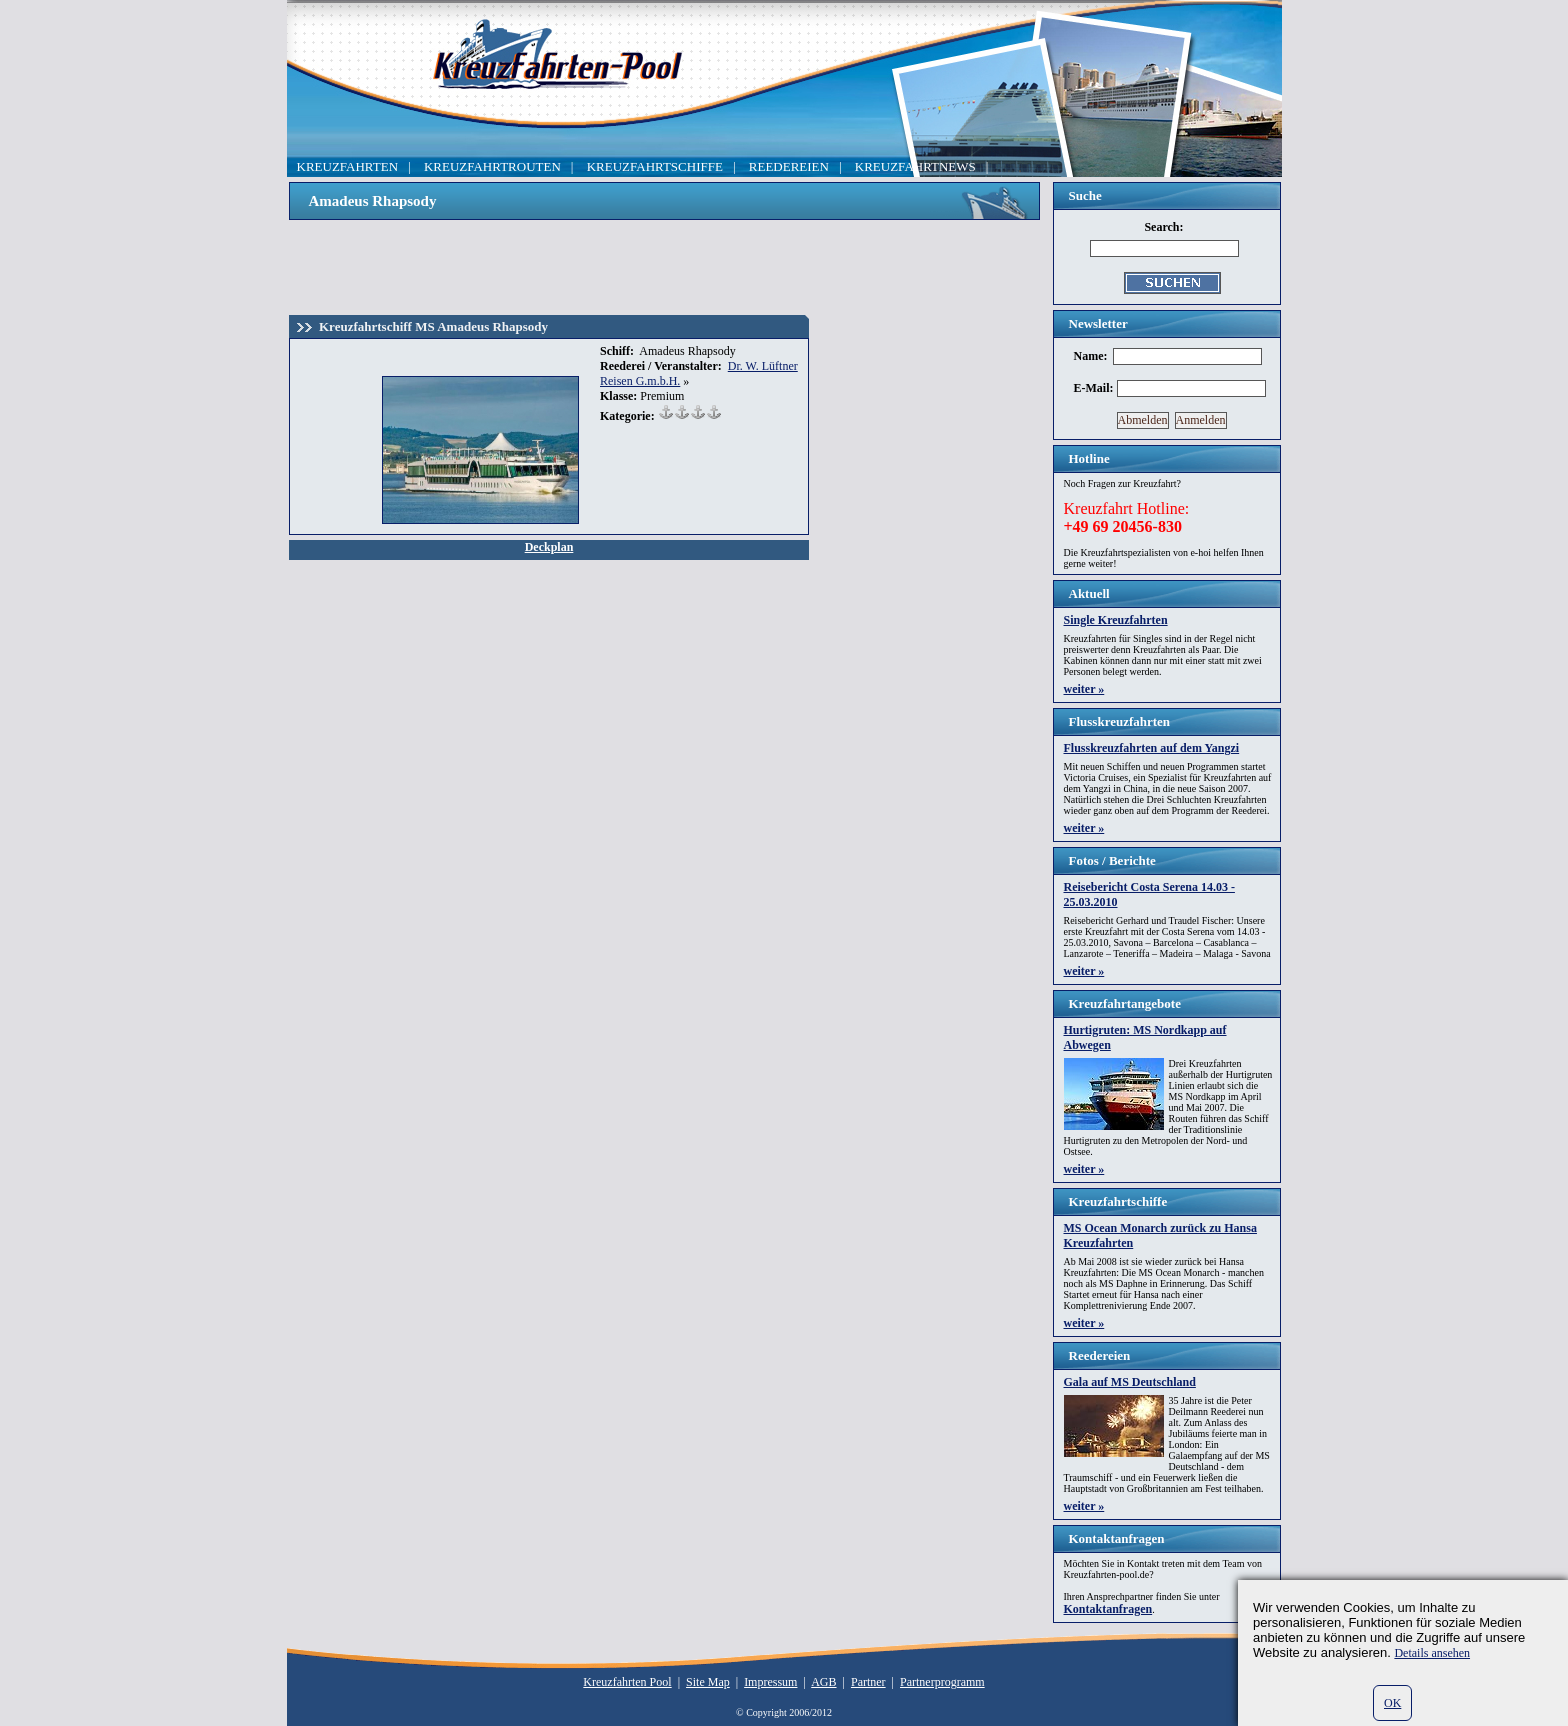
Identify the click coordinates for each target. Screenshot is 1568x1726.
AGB (823, 1682)
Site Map (708, 1682)
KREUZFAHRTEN (348, 166)
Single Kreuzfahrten (1116, 620)
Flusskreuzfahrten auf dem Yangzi (1152, 748)
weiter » (1084, 689)
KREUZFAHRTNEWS (915, 166)
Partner (868, 1682)
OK (1392, 1703)
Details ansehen (1432, 1653)
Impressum (770, 1682)
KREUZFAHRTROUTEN (492, 166)
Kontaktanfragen (1108, 1609)
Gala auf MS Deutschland (1130, 1382)
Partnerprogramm (942, 1682)
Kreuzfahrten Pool (627, 1682)
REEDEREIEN (789, 166)
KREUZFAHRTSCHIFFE (655, 166)
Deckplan (549, 547)
